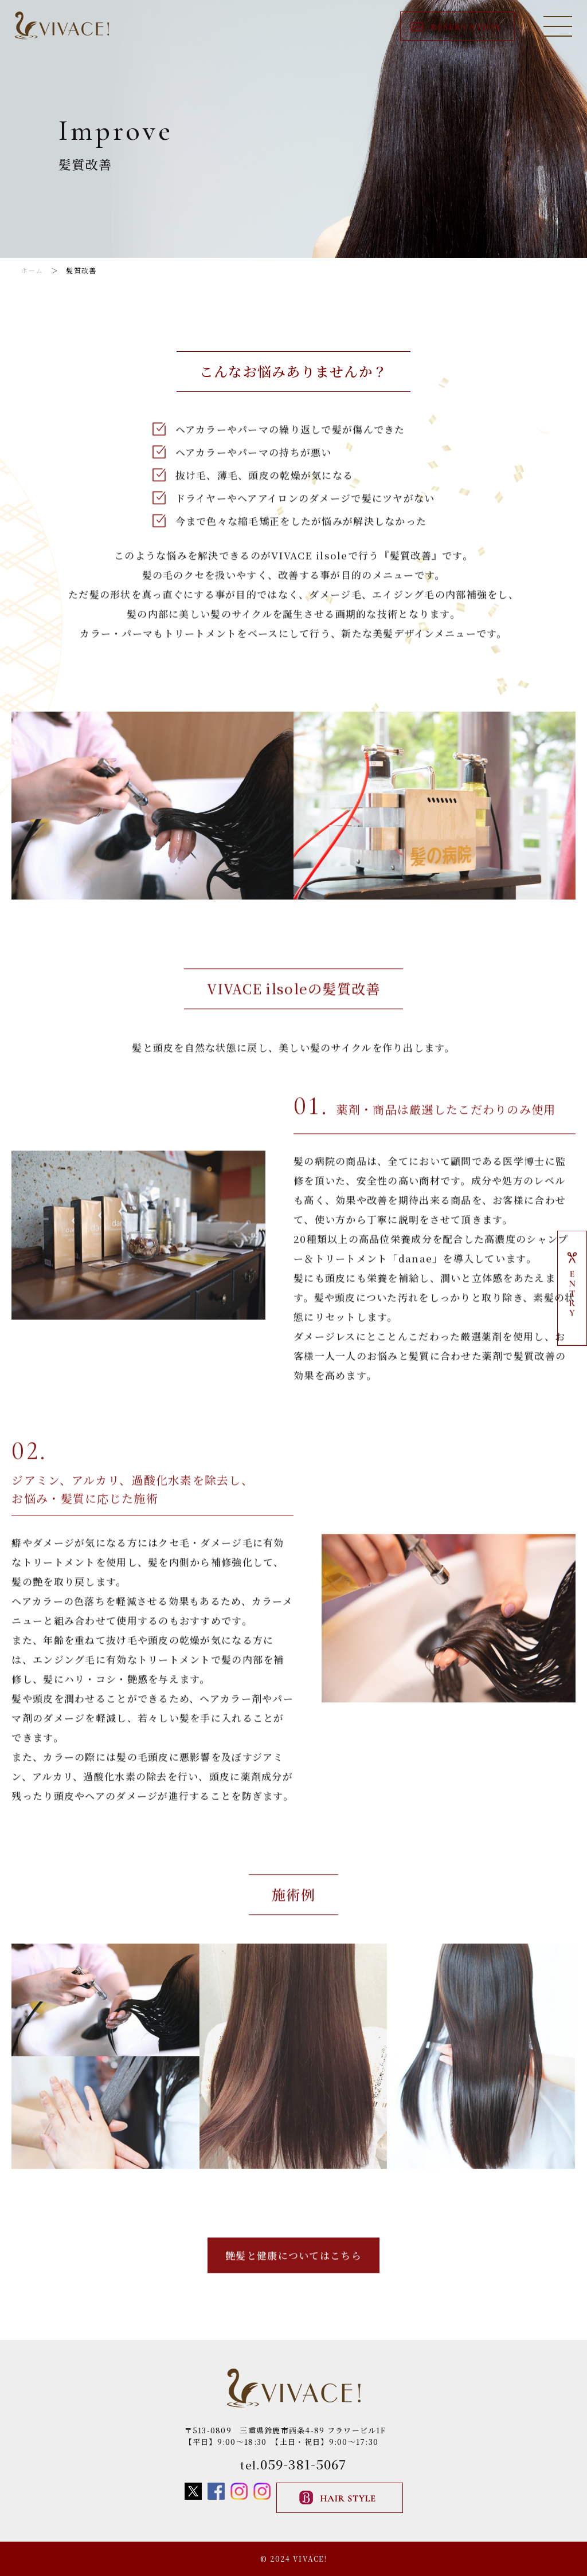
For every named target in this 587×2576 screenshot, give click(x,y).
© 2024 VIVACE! (293, 2558)
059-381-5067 (303, 2464)
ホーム (32, 270)
